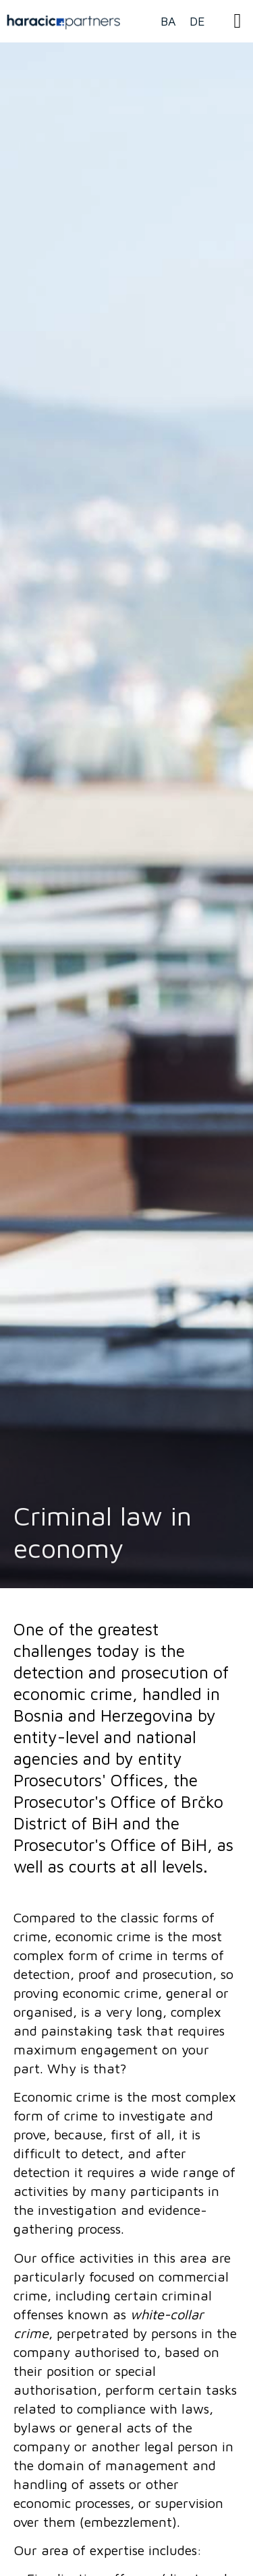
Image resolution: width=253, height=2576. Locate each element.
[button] (237, 20)
